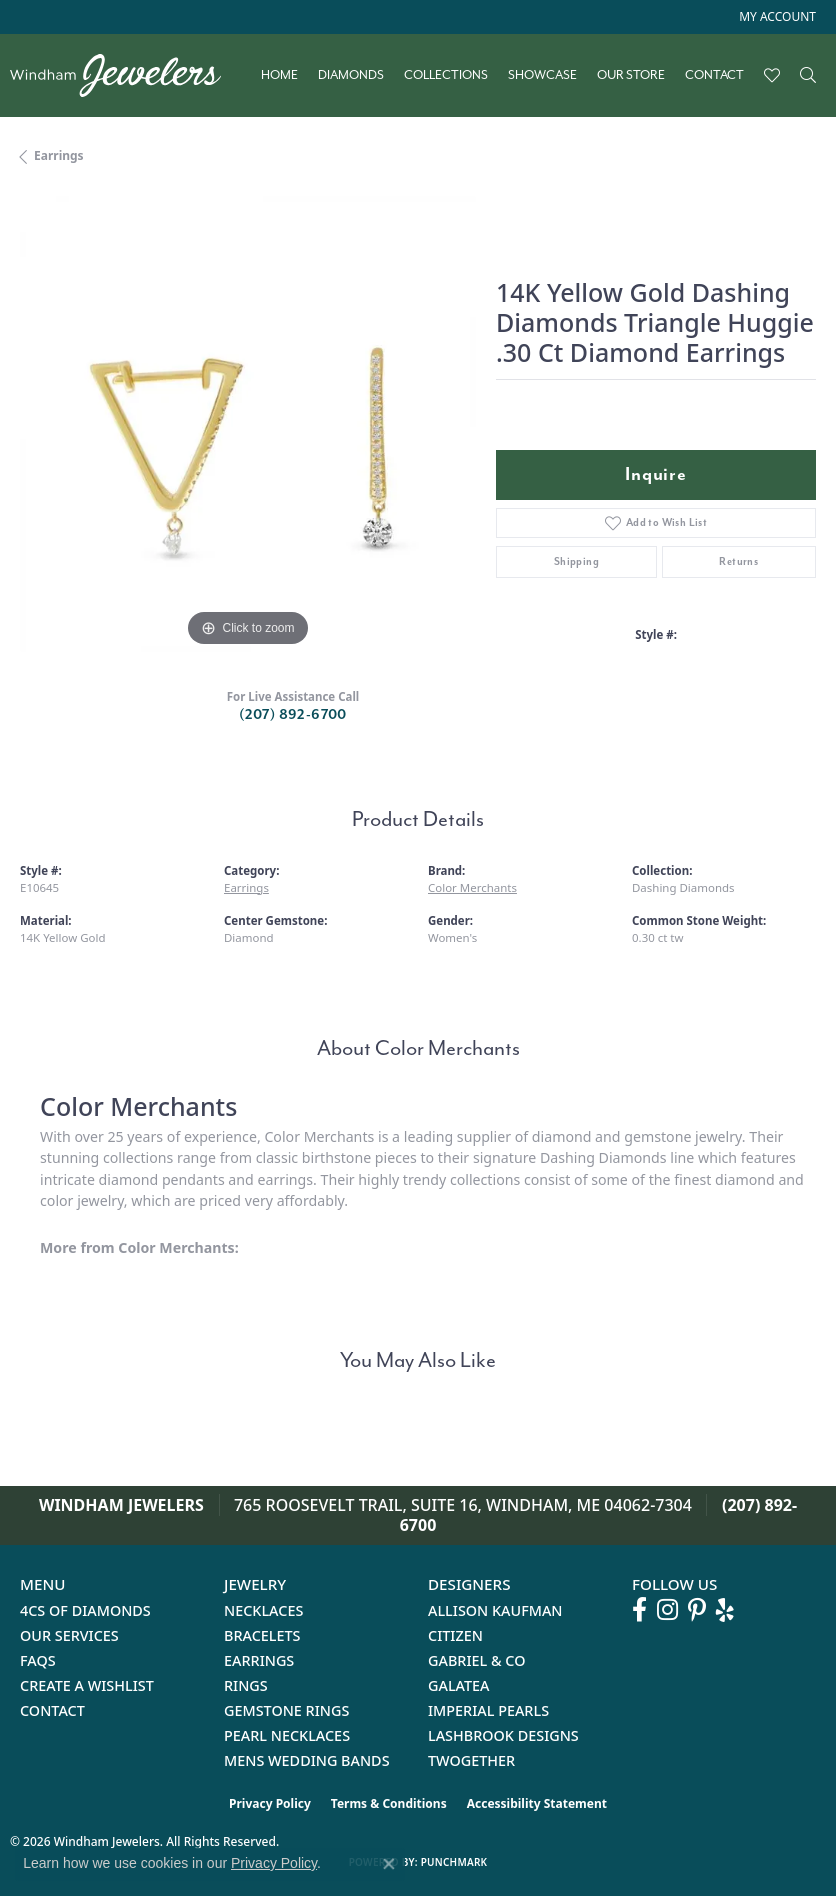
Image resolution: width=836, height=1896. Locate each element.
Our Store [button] (631, 75)
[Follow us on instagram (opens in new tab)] (667, 1610)
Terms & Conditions (389, 1803)
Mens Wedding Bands (307, 1760)
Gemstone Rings (286, 1710)
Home (279, 75)
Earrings (59, 155)
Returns (738, 561)
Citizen (455, 1635)
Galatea (459, 1685)
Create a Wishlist (87, 1685)
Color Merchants (472, 887)
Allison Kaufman (495, 1610)
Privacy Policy (270, 1803)
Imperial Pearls (488, 1710)
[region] (248, 424)
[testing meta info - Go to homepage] (125, 75)
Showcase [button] (542, 75)
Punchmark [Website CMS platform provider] (454, 1862)
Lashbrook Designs (503, 1735)
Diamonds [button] (351, 75)
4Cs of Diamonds (85, 1610)
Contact (714, 75)
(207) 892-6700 (293, 714)
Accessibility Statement (537, 1803)
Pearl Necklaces (287, 1735)
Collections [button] (446, 75)
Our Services (69, 1635)
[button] (775, 17)
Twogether (471, 1760)
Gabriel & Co (476, 1660)
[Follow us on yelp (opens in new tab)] (725, 1610)
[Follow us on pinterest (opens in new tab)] (697, 1610)
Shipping (576, 561)
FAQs (38, 1660)
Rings (246, 1685)
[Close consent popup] (389, 1864)
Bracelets (262, 1635)
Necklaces (263, 1610)
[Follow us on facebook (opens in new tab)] (639, 1610)
